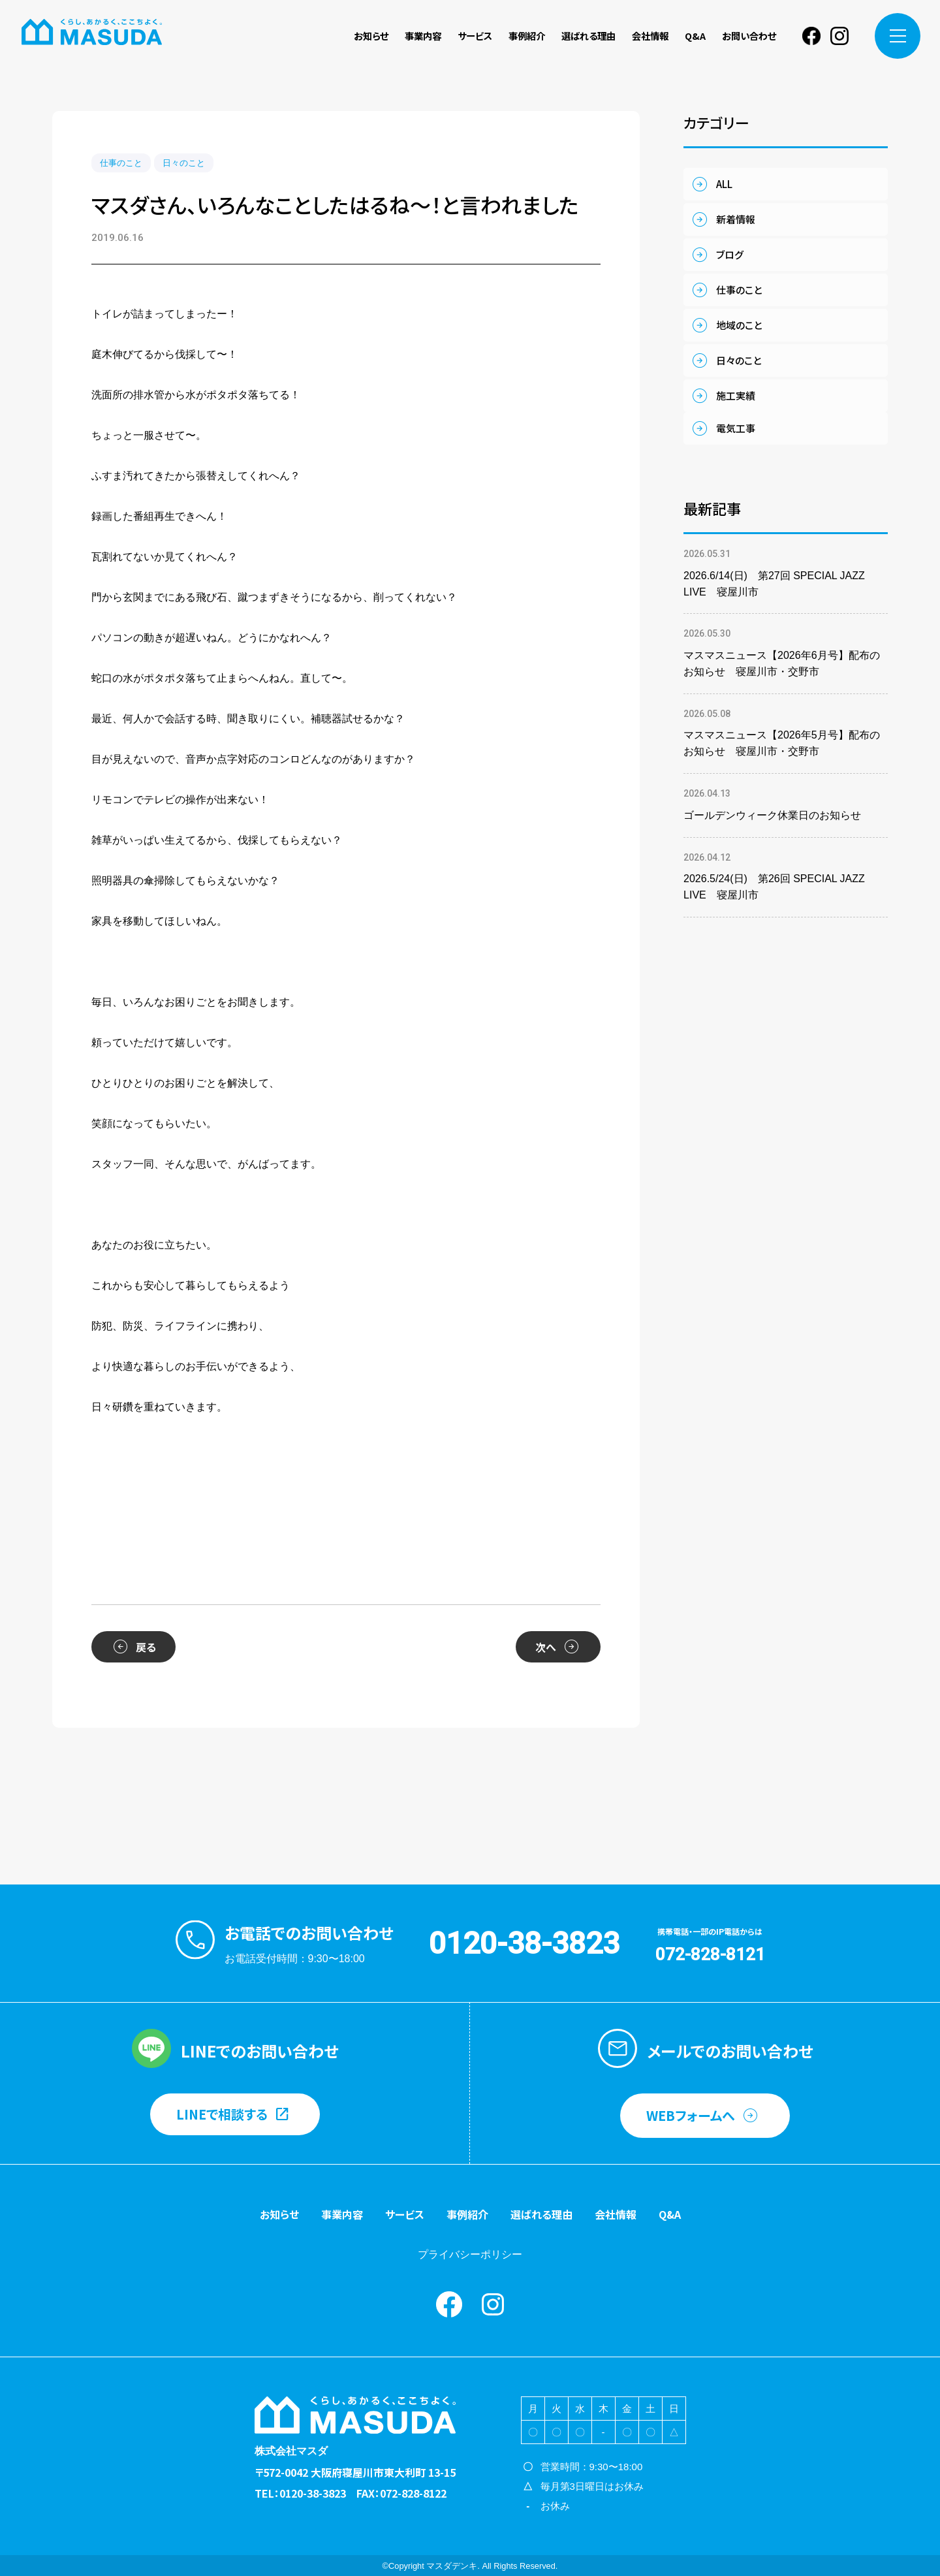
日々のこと (184, 163)
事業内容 (423, 35)
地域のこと (739, 325)
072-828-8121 (710, 1954)
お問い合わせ (749, 35)
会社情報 (650, 35)
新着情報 (735, 219)
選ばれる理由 (588, 35)
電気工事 (735, 428)
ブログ (730, 254)
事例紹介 (527, 35)
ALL (724, 184)
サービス (475, 35)
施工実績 (735, 395)
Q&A (695, 35)
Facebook (811, 36)
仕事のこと (121, 163)
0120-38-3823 (524, 1943)
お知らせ (371, 35)
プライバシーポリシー (470, 2254)
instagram (839, 36)
